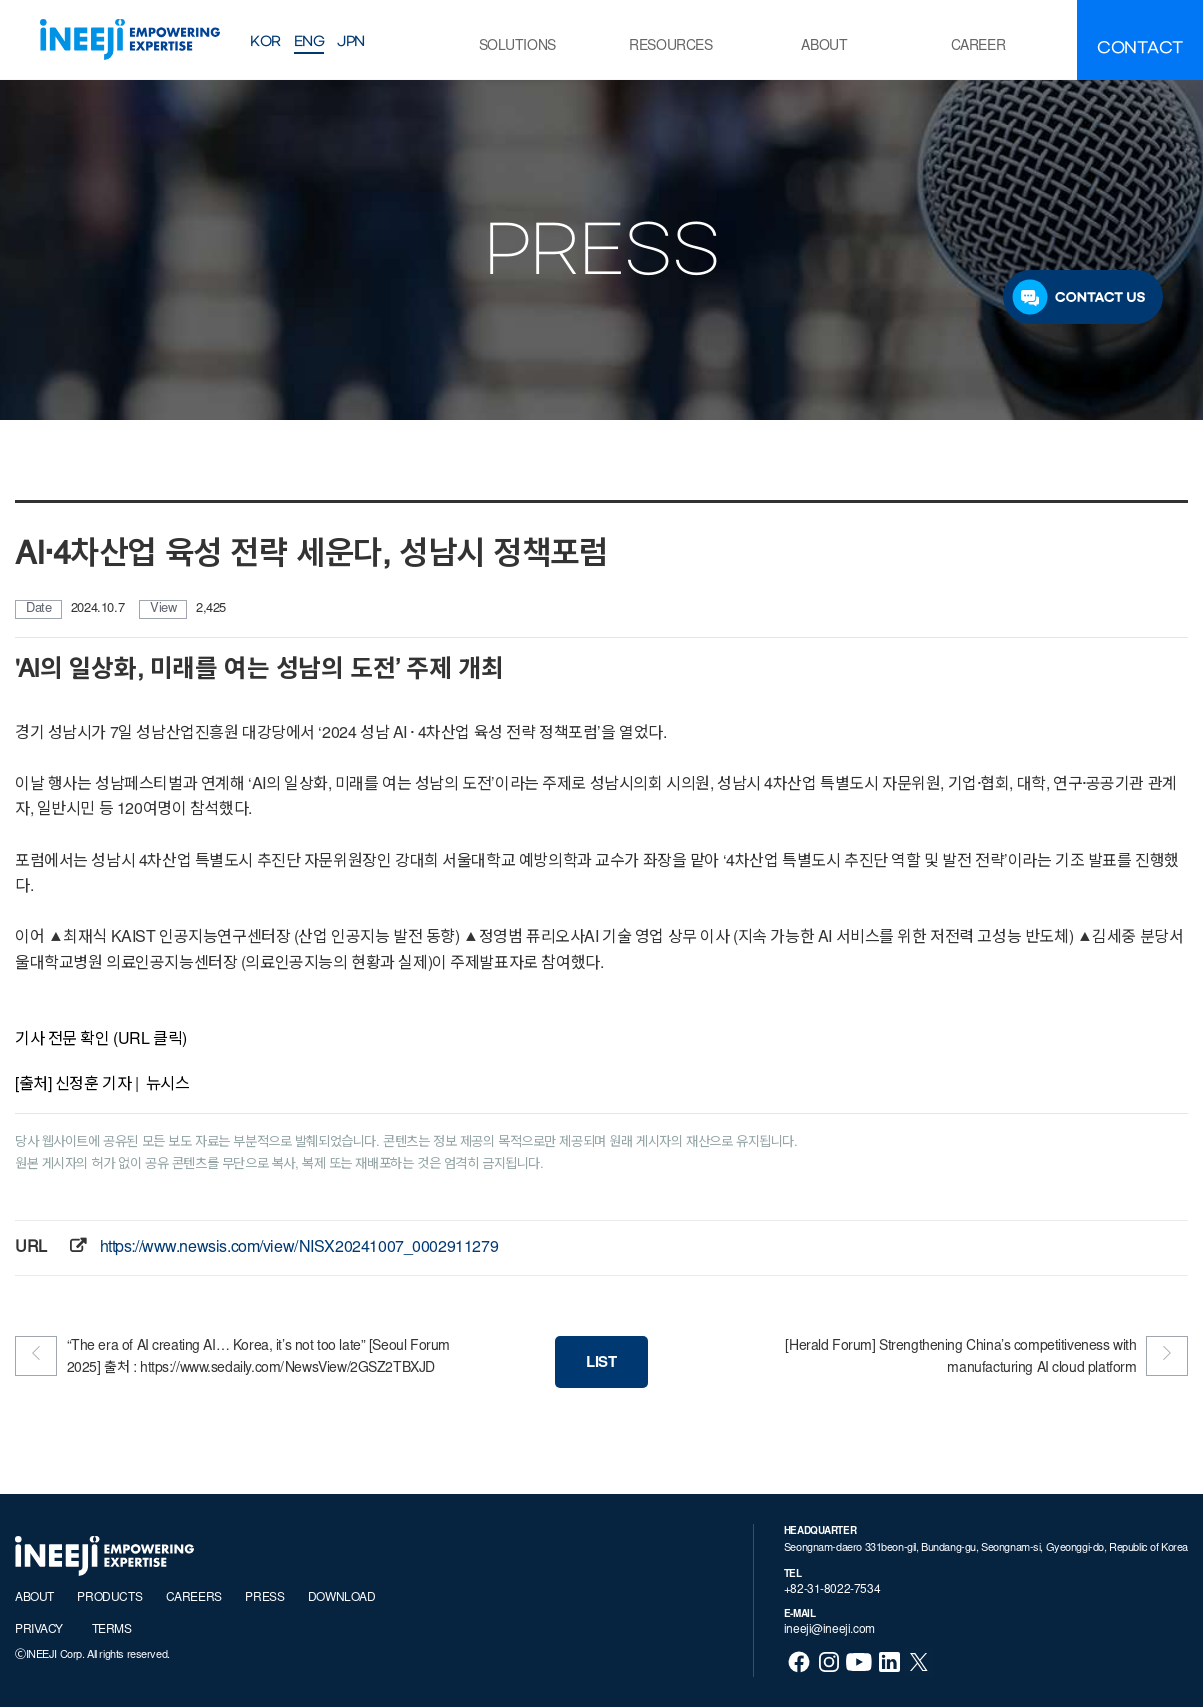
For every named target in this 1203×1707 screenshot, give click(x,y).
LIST (601, 1363)
